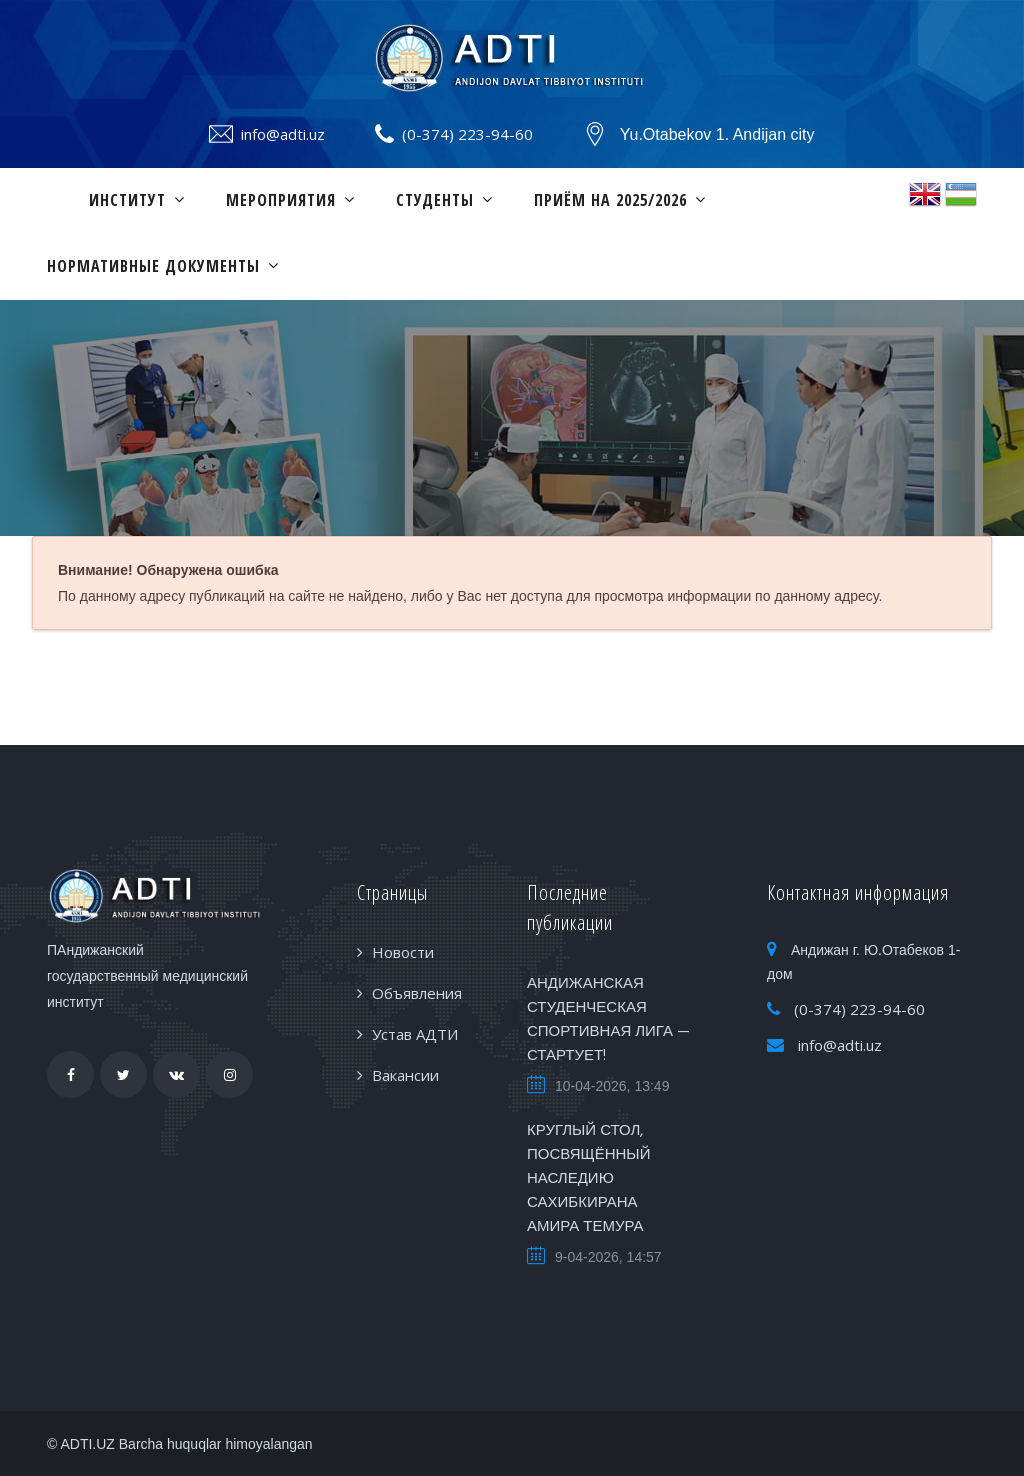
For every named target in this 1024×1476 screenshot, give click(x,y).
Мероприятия (281, 200)
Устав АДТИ (415, 1034)
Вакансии (405, 1075)
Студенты (435, 200)
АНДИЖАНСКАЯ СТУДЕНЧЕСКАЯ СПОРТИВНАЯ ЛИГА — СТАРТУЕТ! (608, 1020)
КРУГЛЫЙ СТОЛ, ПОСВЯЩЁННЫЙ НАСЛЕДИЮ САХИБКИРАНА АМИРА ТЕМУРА (588, 1179)
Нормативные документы (153, 266)
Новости (403, 952)
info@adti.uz (283, 134)
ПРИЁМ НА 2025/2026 (610, 200)
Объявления (417, 993)
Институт (127, 200)
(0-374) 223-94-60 (467, 134)
